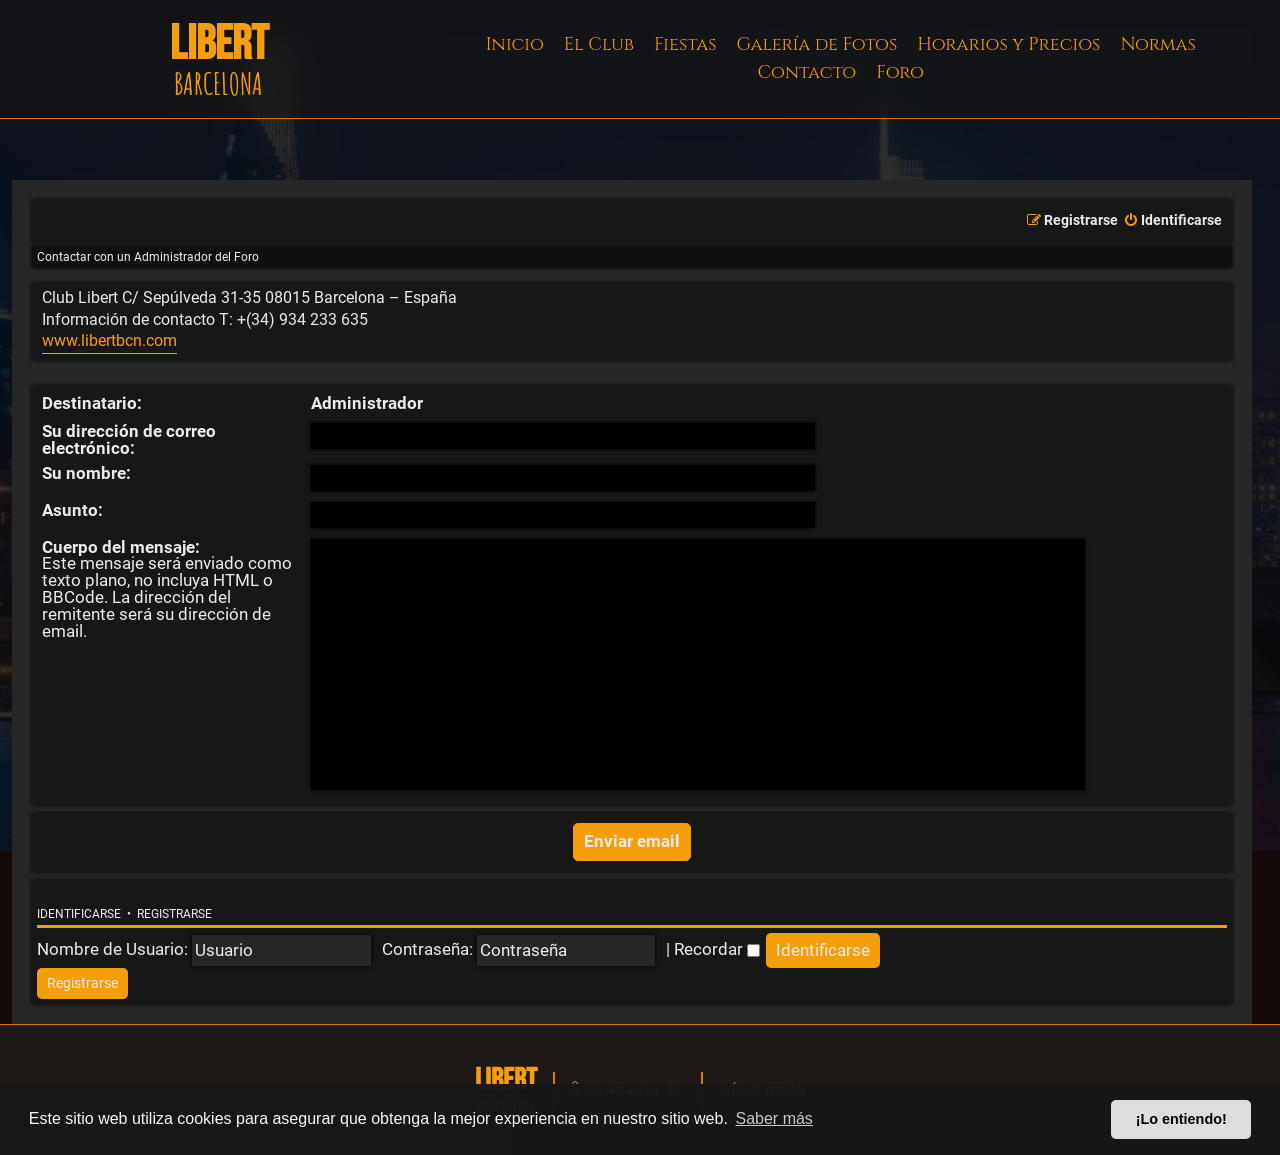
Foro (900, 72)
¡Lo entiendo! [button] (1181, 1119)
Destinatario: (92, 403)
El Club (599, 44)
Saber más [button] (774, 1118)
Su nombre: (86, 473)
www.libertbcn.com (109, 341)
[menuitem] (1172, 221)
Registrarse (174, 914)
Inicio (515, 44)
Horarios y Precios (1008, 44)
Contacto (806, 72)
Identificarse (79, 914)
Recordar (717, 949)
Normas (1157, 44)
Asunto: (72, 510)
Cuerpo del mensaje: (121, 547)
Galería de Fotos (817, 44)
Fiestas (685, 44)
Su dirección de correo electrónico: (129, 439)
